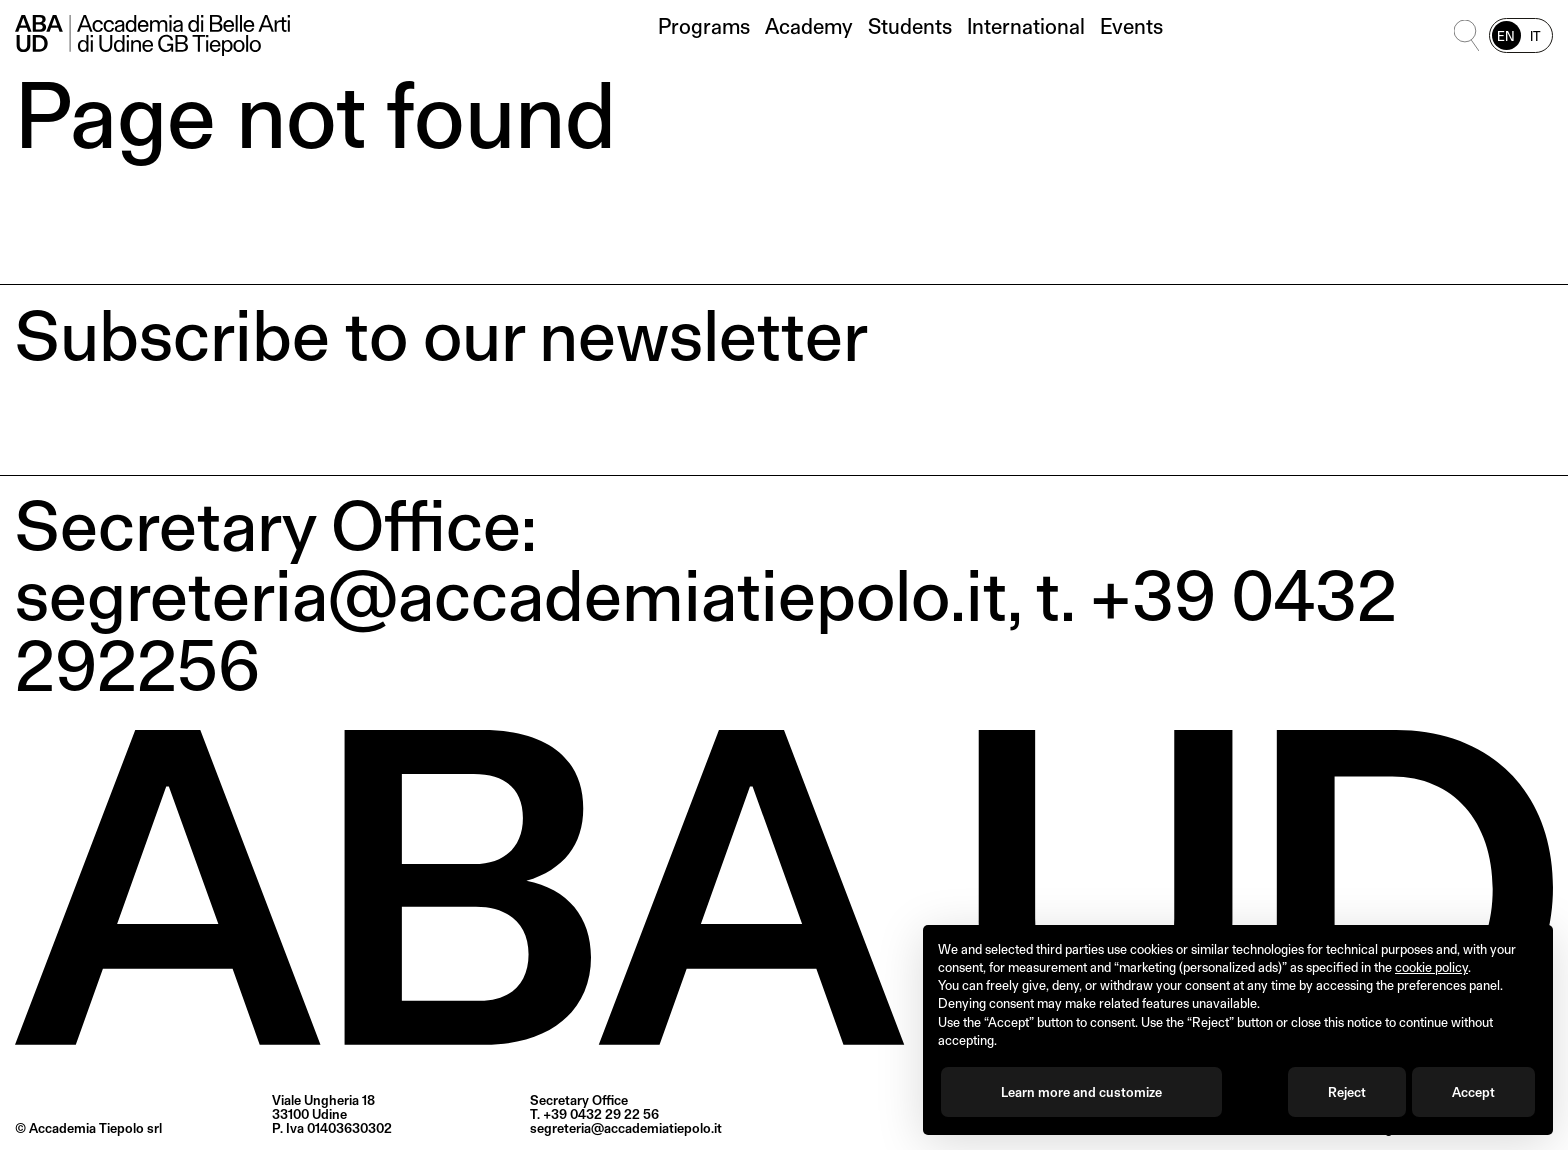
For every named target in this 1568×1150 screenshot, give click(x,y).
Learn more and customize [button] (1081, 1092)
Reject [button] (1347, 1092)
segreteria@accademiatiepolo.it (626, 1128)
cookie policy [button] (1431, 967)
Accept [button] (1473, 1092)
